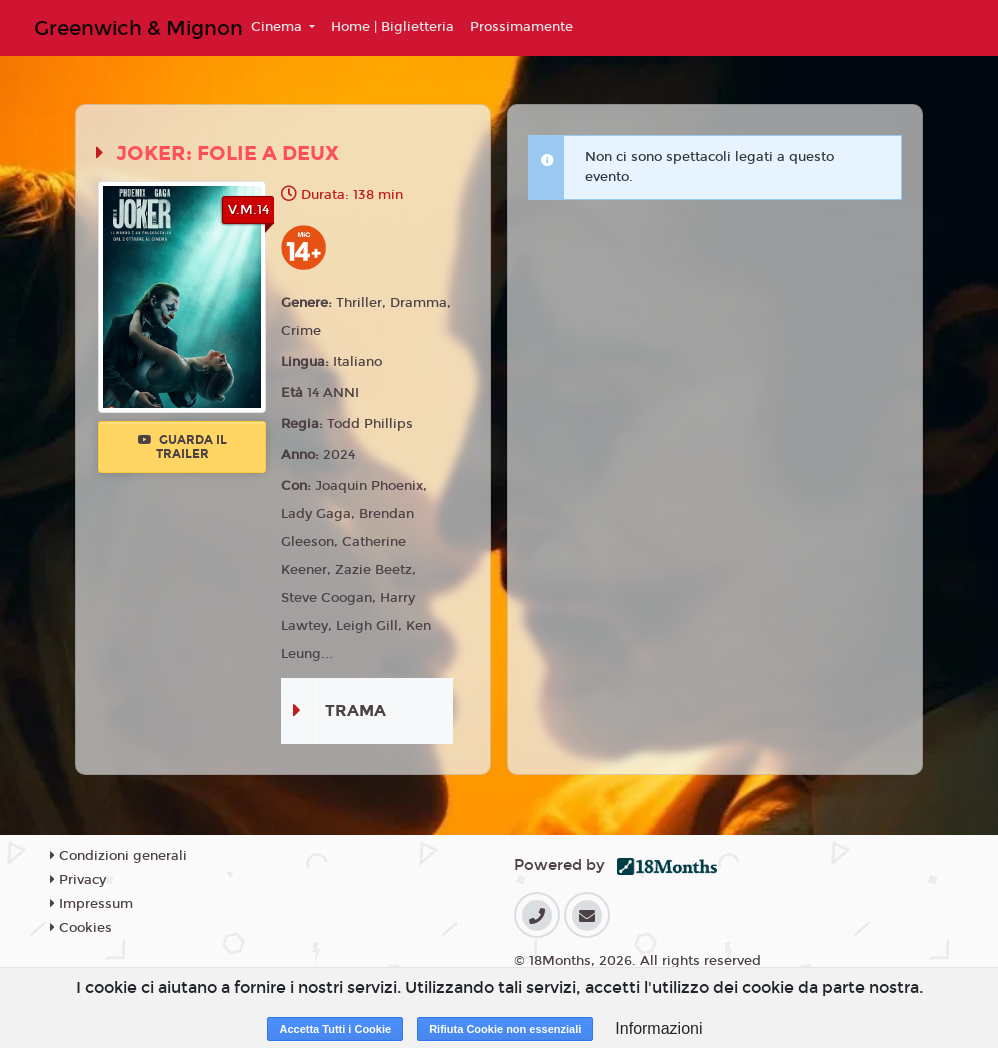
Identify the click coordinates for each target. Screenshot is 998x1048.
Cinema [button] (278, 27)
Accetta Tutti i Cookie (335, 1029)
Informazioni (658, 1028)
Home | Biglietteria (392, 27)
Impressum (91, 904)
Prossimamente (521, 27)
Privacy (78, 880)
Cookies (81, 928)
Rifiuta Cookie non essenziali (505, 1029)
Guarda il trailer (182, 447)
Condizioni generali (118, 856)
